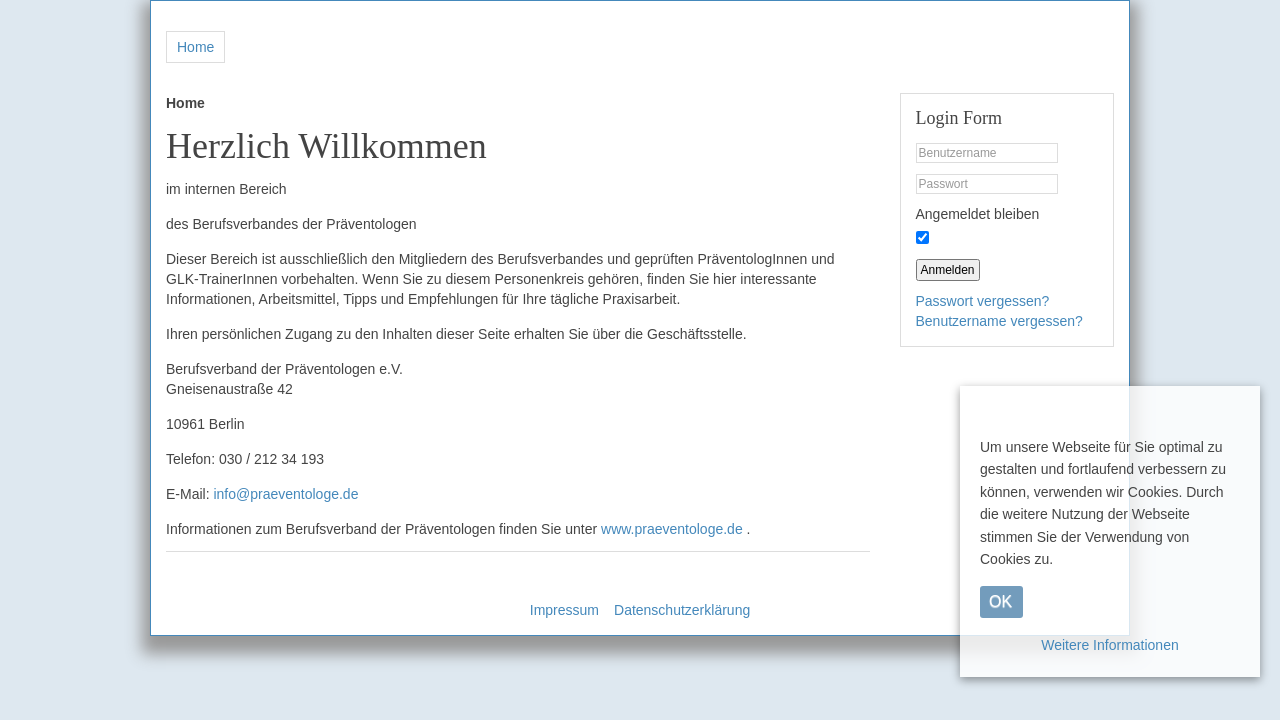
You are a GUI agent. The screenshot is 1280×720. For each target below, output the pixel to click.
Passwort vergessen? (983, 301)
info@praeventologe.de (285, 494)
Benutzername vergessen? (999, 321)
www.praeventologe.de (672, 529)
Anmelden (948, 270)
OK (1000, 601)
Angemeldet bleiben (978, 214)
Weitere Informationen (1109, 645)
